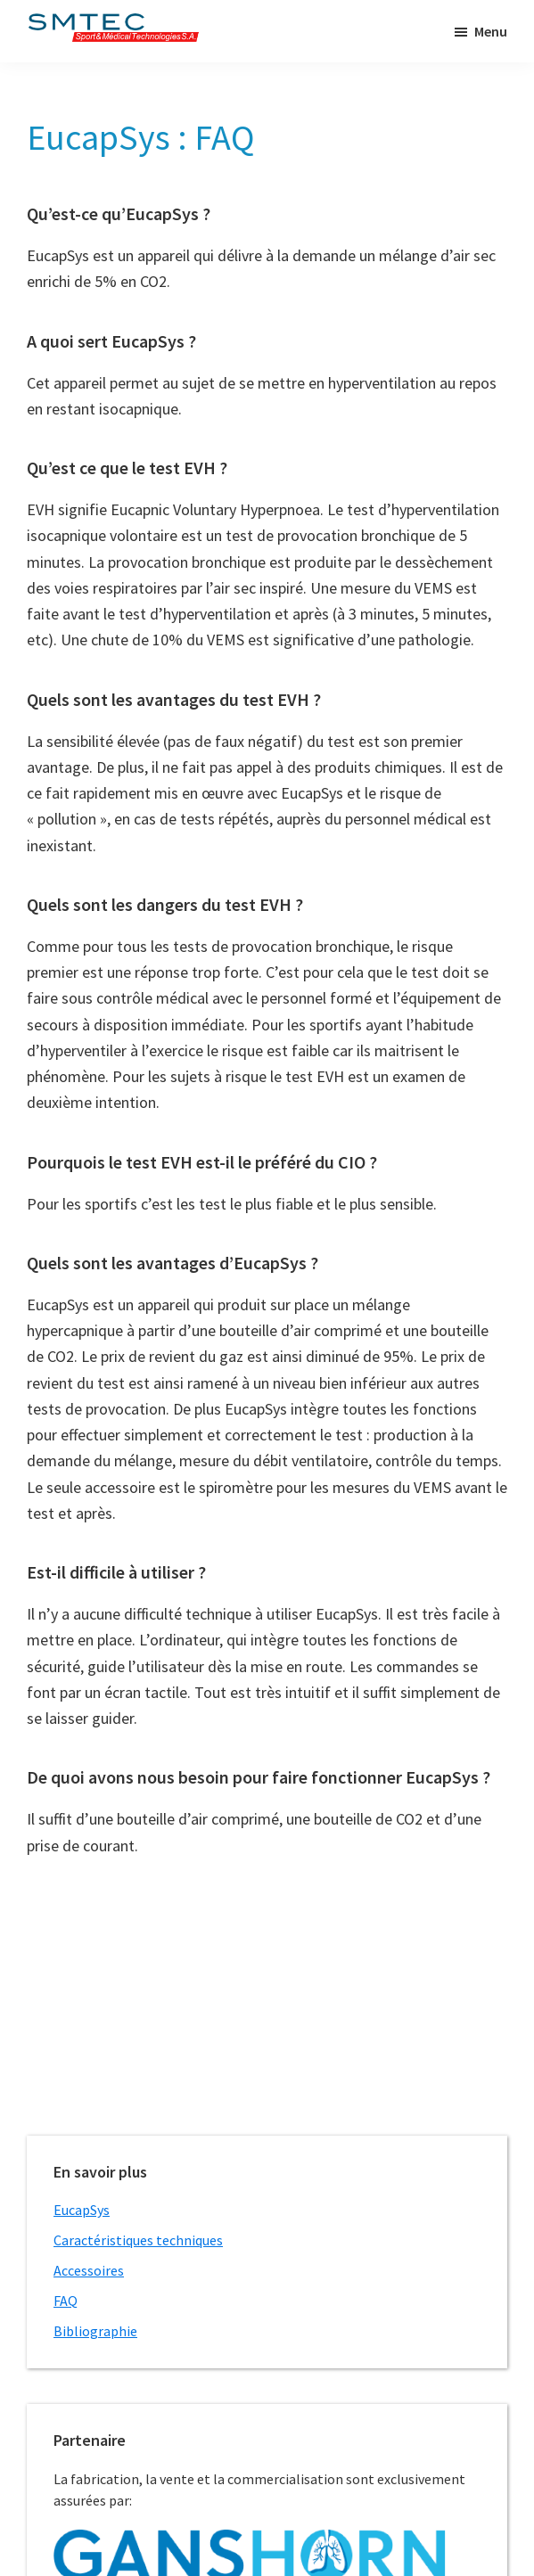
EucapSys (81, 2210)
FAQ (65, 2300)
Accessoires (88, 2270)
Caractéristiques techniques (138, 2240)
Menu (490, 31)
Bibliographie (95, 2331)
